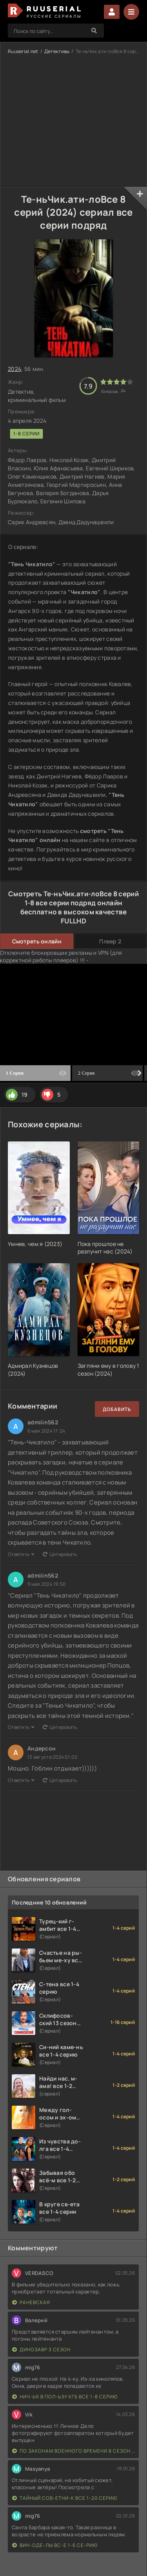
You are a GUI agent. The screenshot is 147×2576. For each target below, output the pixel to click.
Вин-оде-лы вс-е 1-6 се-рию (55, 2545)
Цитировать (60, 1554)
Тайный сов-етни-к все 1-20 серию (64, 2498)
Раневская (31, 2302)
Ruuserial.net (23, 51)
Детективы (57, 51)
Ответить (21, 1554)
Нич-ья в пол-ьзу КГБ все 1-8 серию (65, 2396)
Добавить (117, 1409)
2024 (14, 368)
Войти (112, 12)
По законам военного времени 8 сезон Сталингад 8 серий (73, 2451)
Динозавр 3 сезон (41, 2349)
